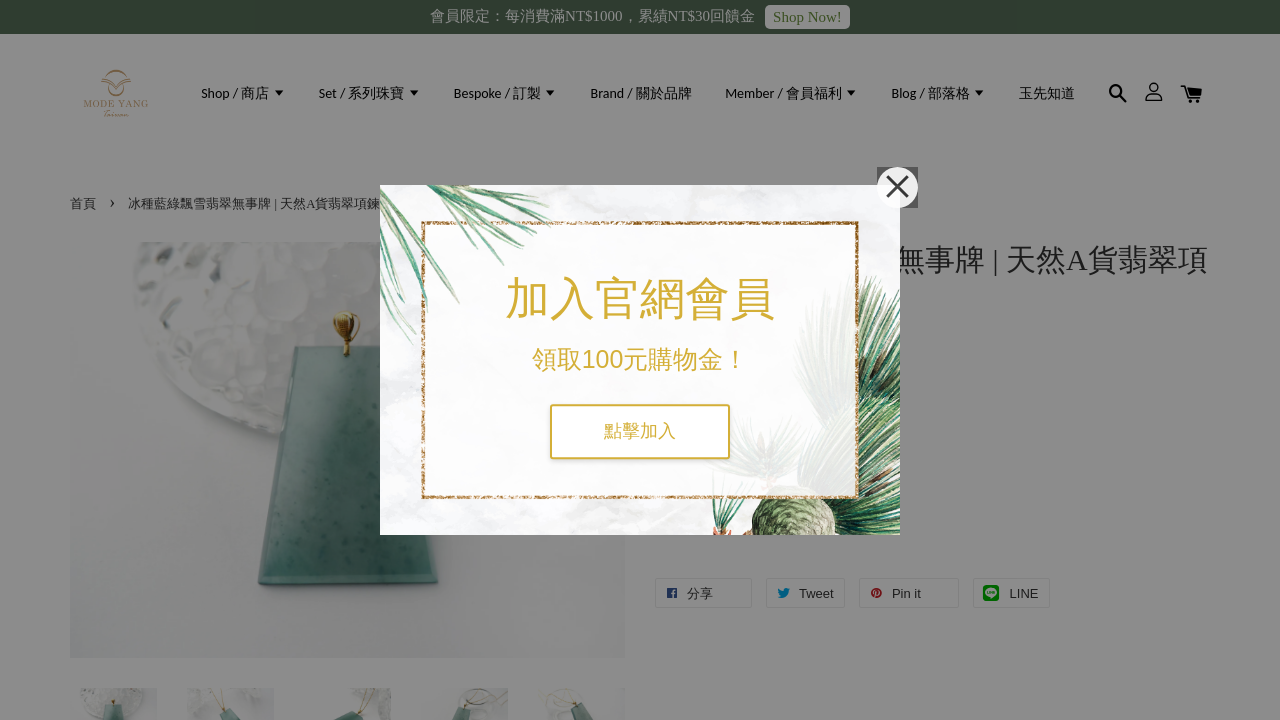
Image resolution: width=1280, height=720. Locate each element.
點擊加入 (640, 431)
